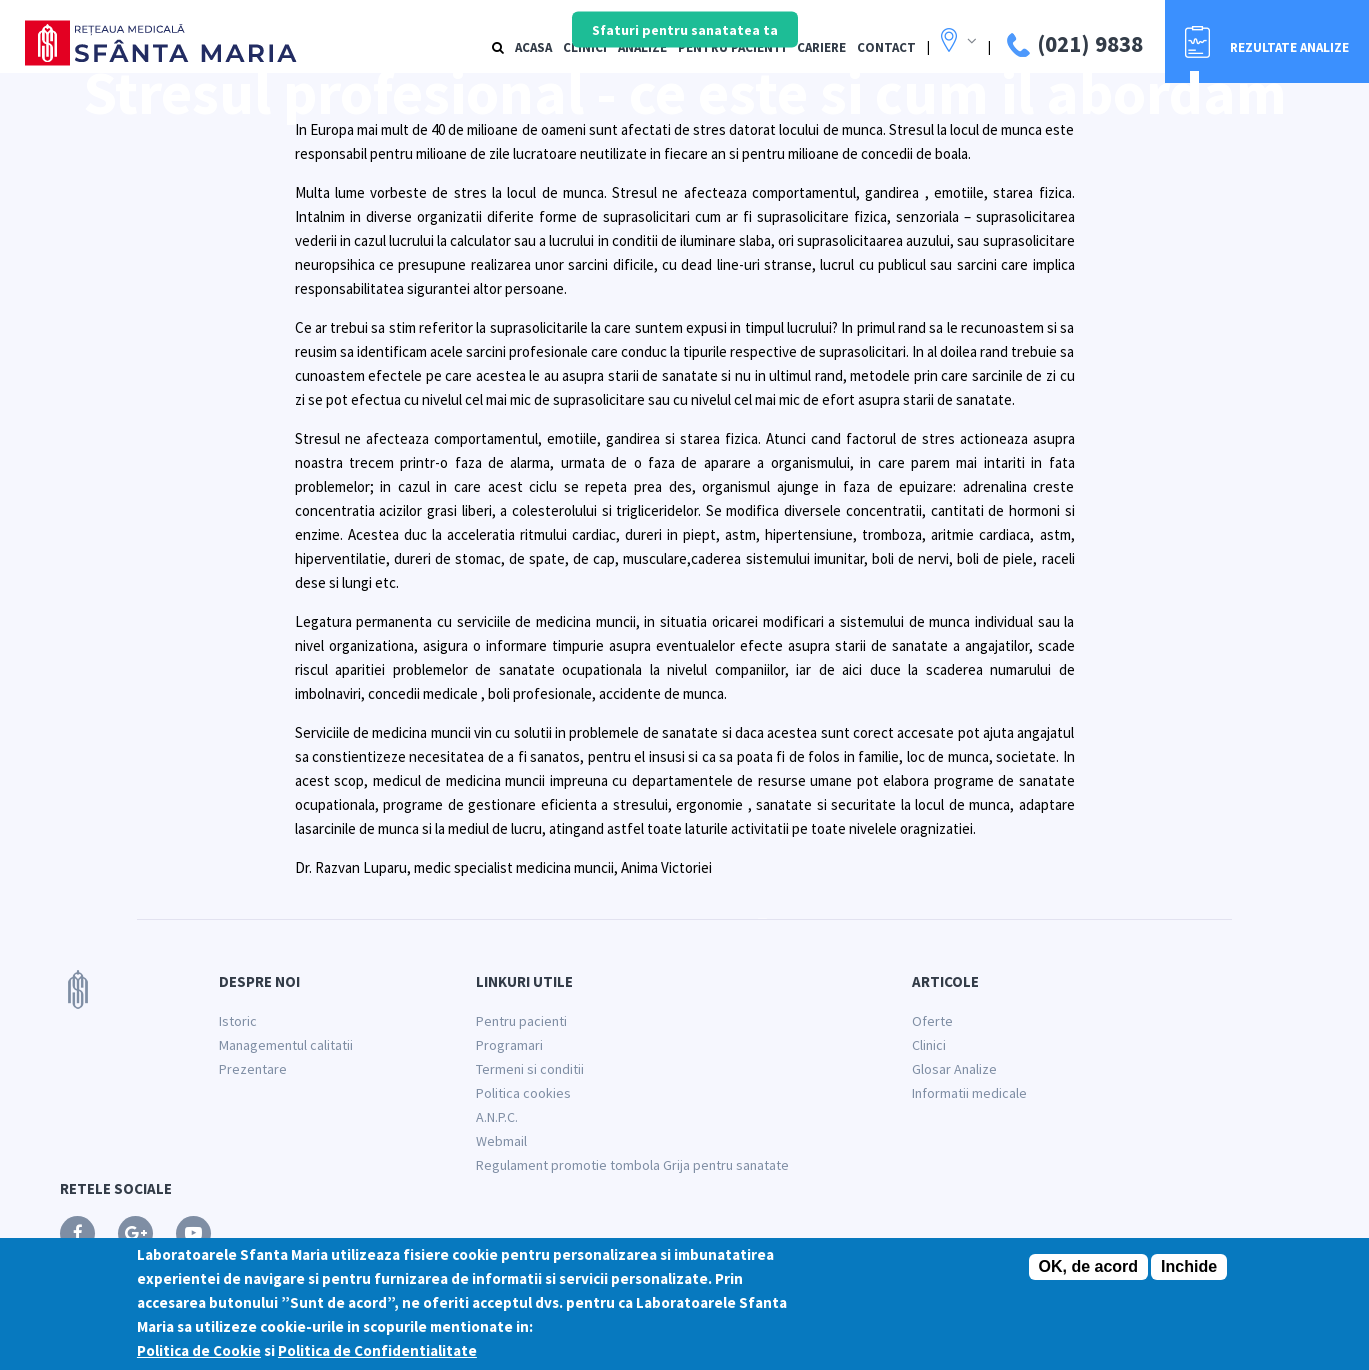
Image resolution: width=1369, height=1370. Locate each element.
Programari (509, 1045)
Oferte (932, 1021)
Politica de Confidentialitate (377, 1351)
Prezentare (253, 1069)
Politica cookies (523, 1093)
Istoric (238, 1021)
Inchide (1189, 1267)
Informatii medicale (969, 1093)
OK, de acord (1089, 1267)
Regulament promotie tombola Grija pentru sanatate (632, 1165)
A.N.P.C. (497, 1117)
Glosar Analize (954, 1069)
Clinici (929, 1045)
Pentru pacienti (521, 1021)
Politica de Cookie (199, 1351)
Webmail (501, 1141)
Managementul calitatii (286, 1045)
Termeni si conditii (530, 1069)
